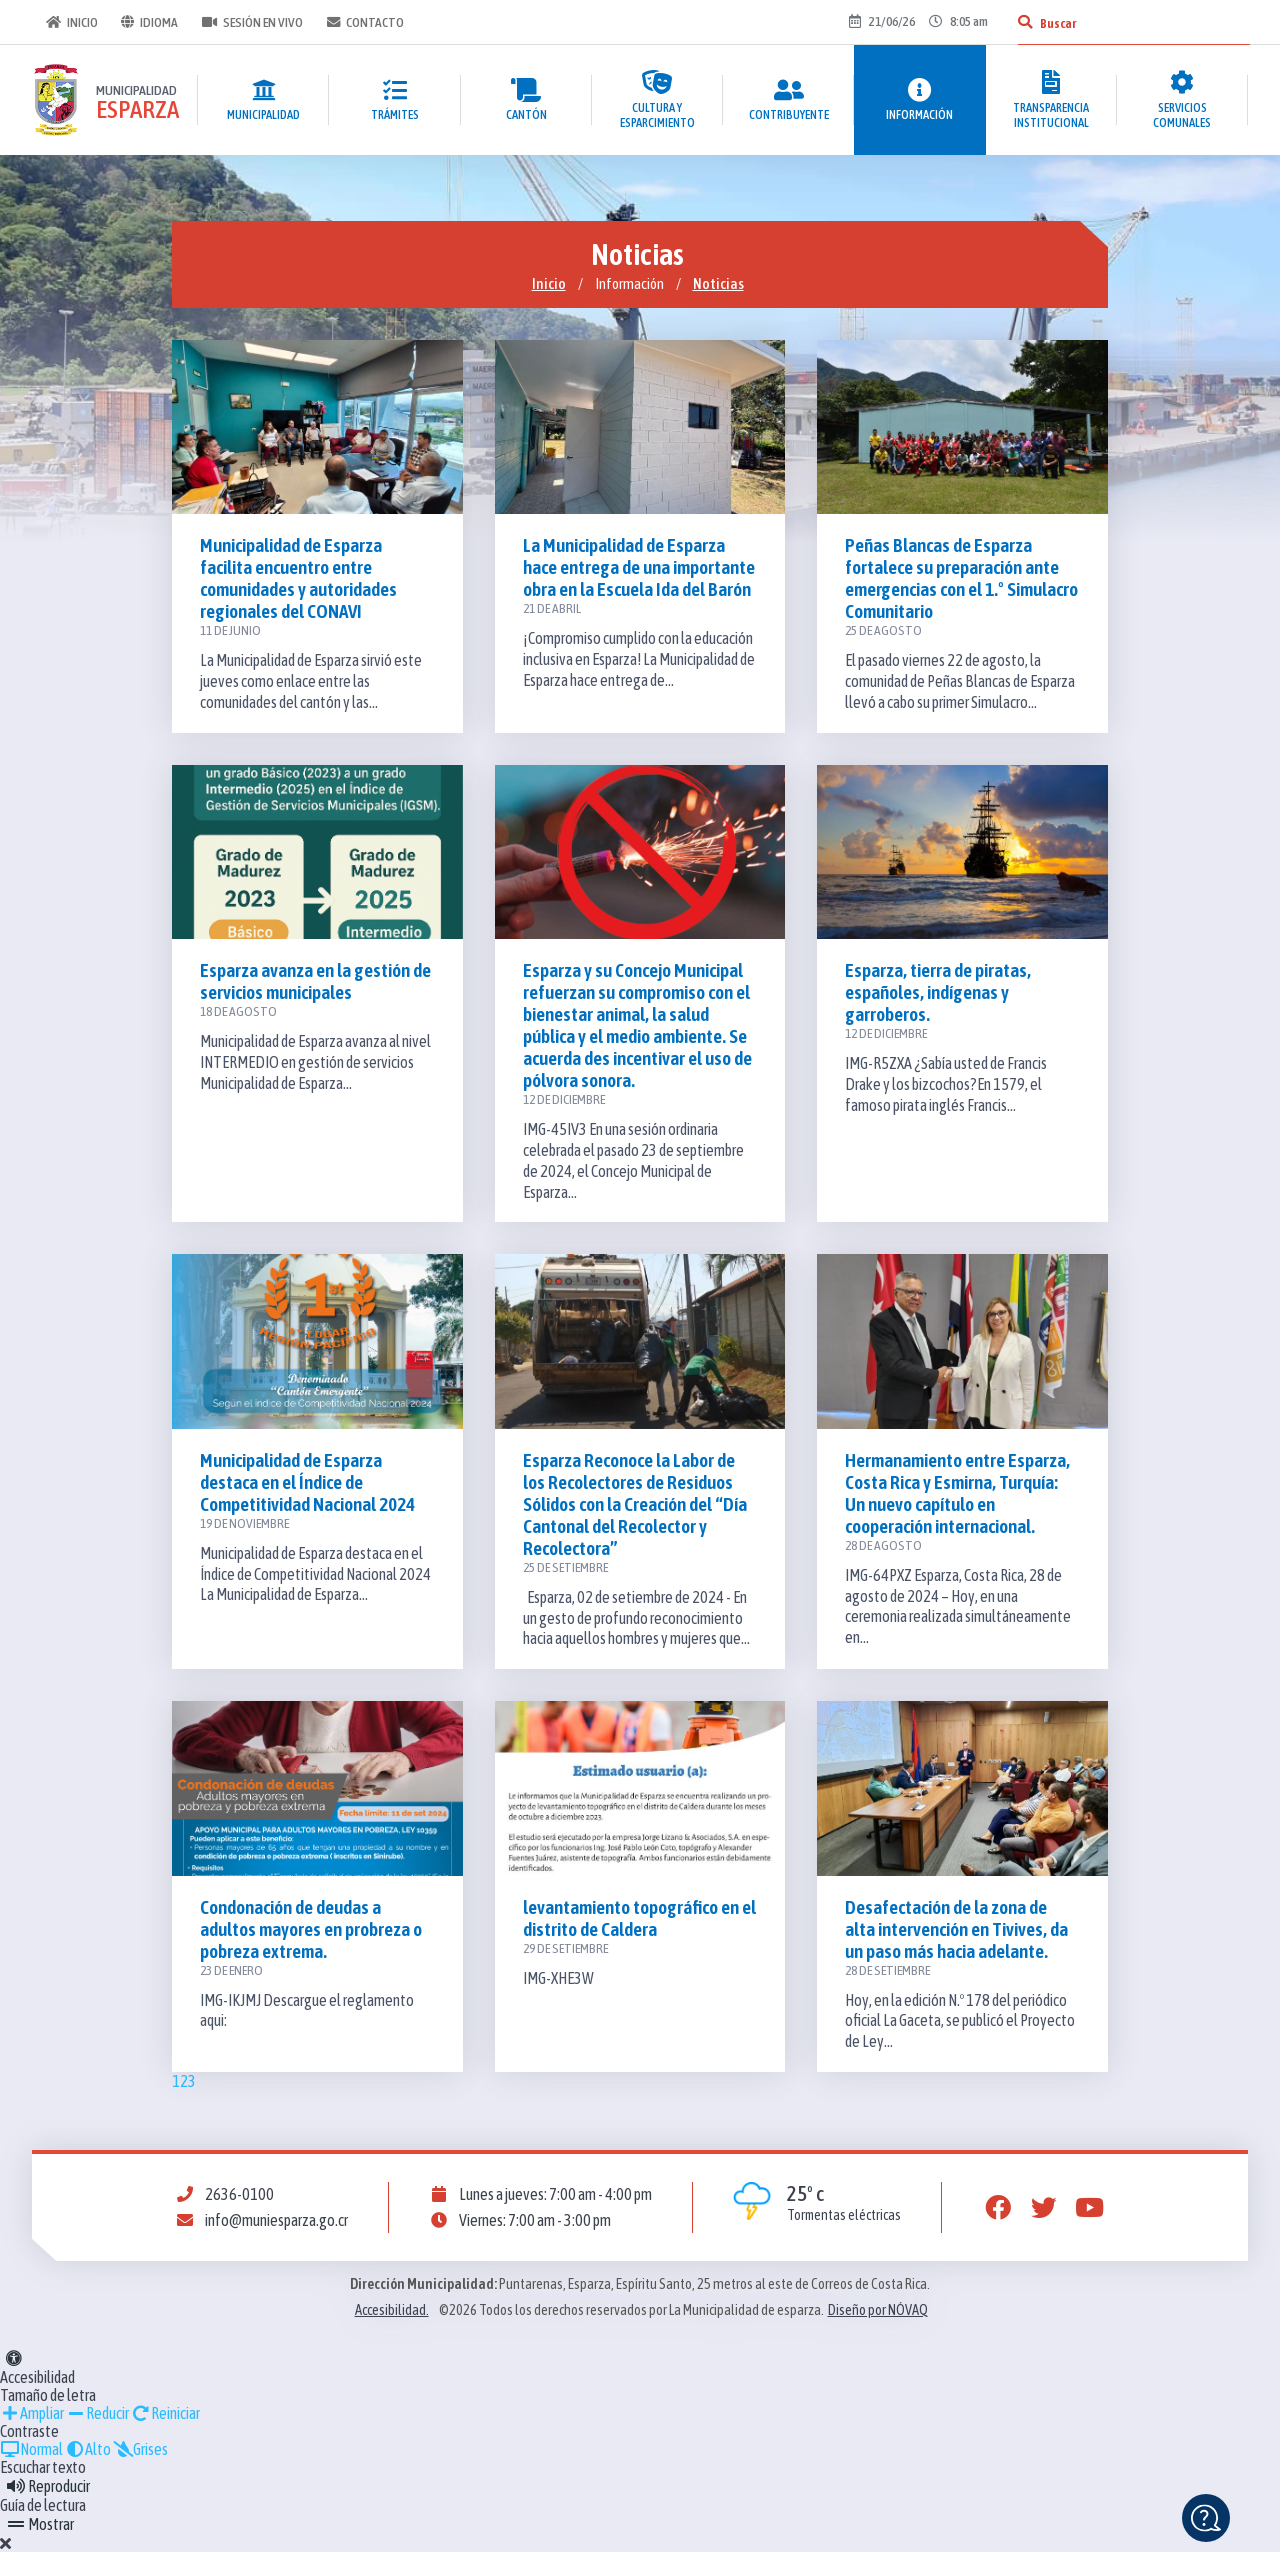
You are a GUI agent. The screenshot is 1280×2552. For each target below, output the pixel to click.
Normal (31, 2449)
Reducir (97, 2413)
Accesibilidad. (392, 2310)
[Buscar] (1023, 22)
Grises (140, 2449)
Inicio (70, 22)
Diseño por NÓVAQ (878, 2310)
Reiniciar (165, 2413)
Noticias (718, 283)
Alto (88, 2449)
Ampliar (32, 2413)
